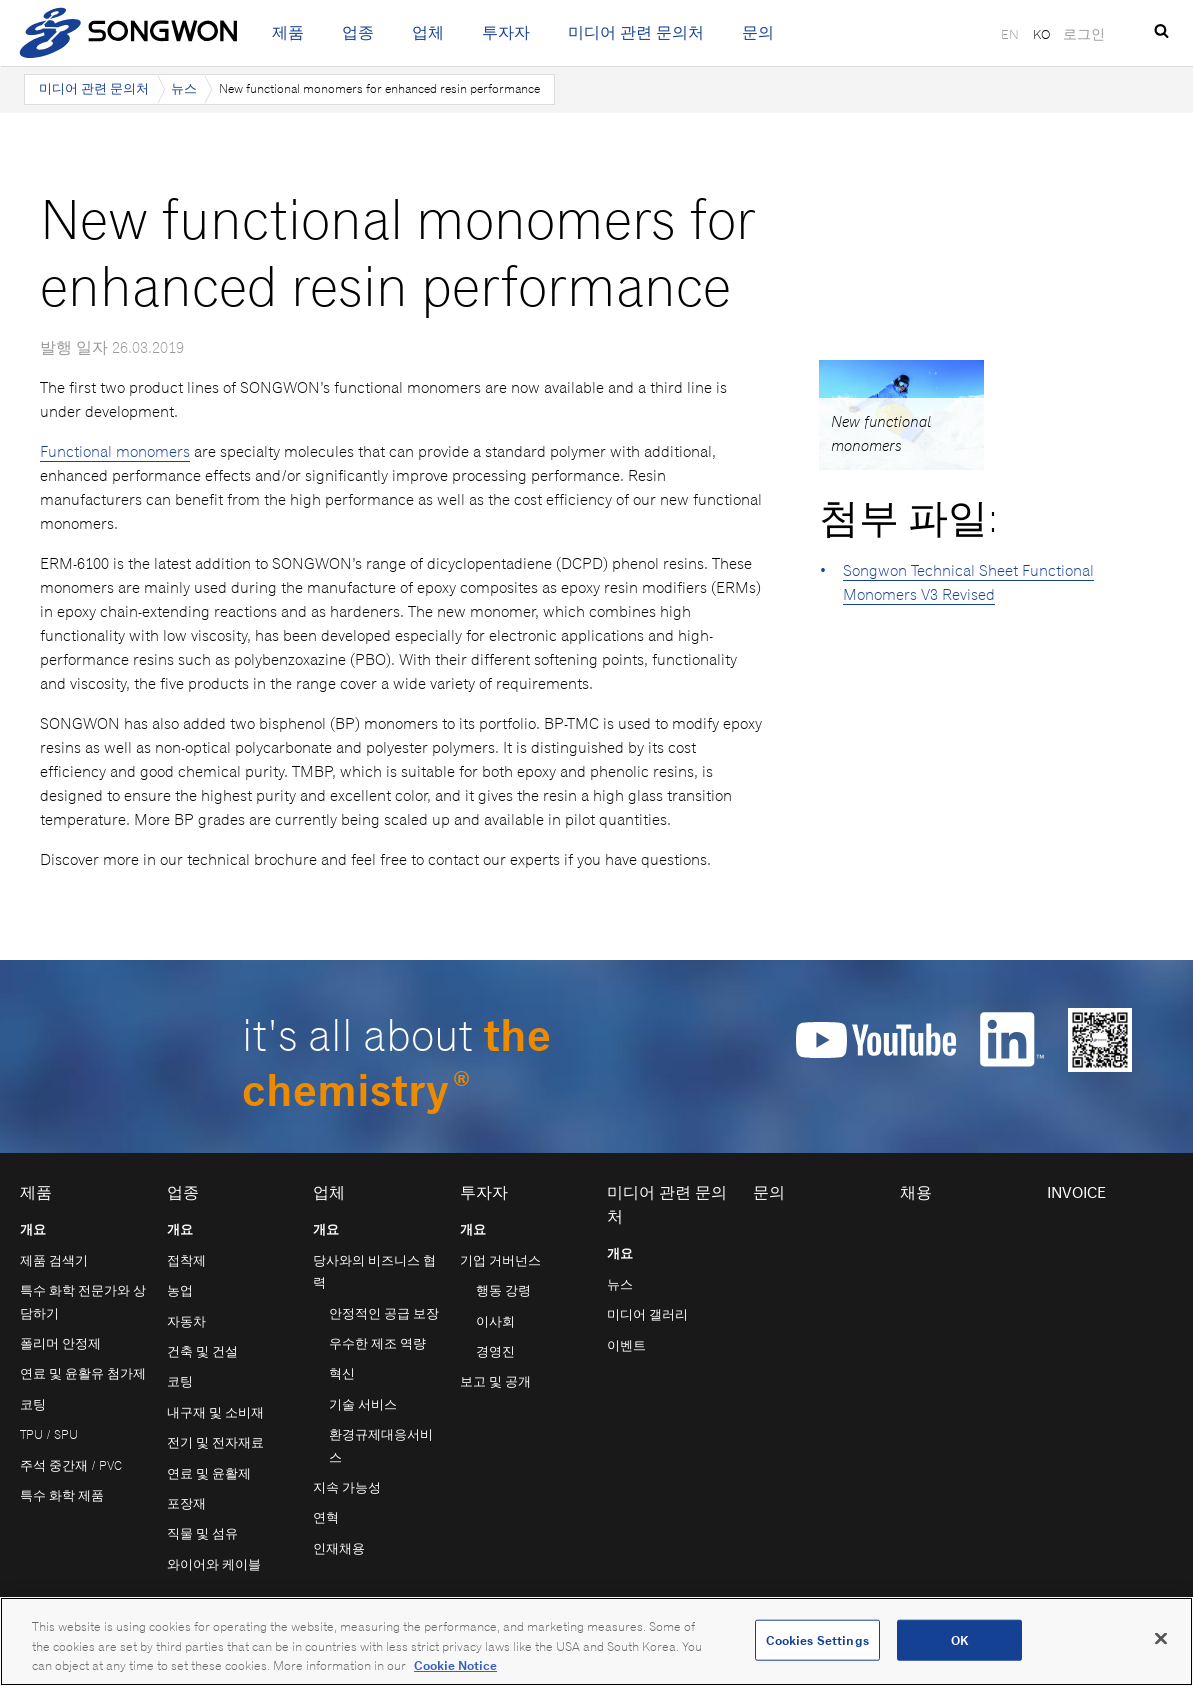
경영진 (495, 1351)
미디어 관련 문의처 (636, 32)
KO (1041, 34)
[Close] (1161, 1638)
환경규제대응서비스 (381, 1445)
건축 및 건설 (202, 1351)
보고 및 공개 (495, 1381)
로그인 (1084, 34)
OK (959, 1639)
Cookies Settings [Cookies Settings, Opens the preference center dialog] (817, 1639)
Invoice (1076, 1192)
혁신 (342, 1373)
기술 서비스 (363, 1404)
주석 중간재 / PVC (71, 1465)
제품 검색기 (54, 1260)
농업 (180, 1290)
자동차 (186, 1321)
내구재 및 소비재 (215, 1412)
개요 (33, 1229)
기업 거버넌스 (500, 1260)
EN (1010, 34)
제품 (288, 32)
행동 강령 (503, 1290)
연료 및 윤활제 (209, 1473)
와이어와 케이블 (214, 1564)
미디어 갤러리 (647, 1314)
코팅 (33, 1404)
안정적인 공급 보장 (384, 1313)
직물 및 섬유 (202, 1533)
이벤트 (626, 1345)
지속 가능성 (347, 1487)
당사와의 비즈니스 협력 (374, 1271)
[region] (596, 1641)
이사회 (495, 1321)
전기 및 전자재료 (215, 1442)
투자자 (506, 32)
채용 (916, 1192)
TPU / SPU (49, 1434)
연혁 (326, 1517)
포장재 (186, 1503)
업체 (428, 32)
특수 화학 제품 (62, 1495)
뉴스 (184, 88)
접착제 (186, 1260)
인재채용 (339, 1548)
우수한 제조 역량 (377, 1343)
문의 (758, 32)
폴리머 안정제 (60, 1343)
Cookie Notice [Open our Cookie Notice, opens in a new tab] (455, 1665)
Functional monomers (115, 451)
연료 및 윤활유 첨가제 (83, 1373)
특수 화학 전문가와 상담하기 (83, 1301)
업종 (358, 32)
